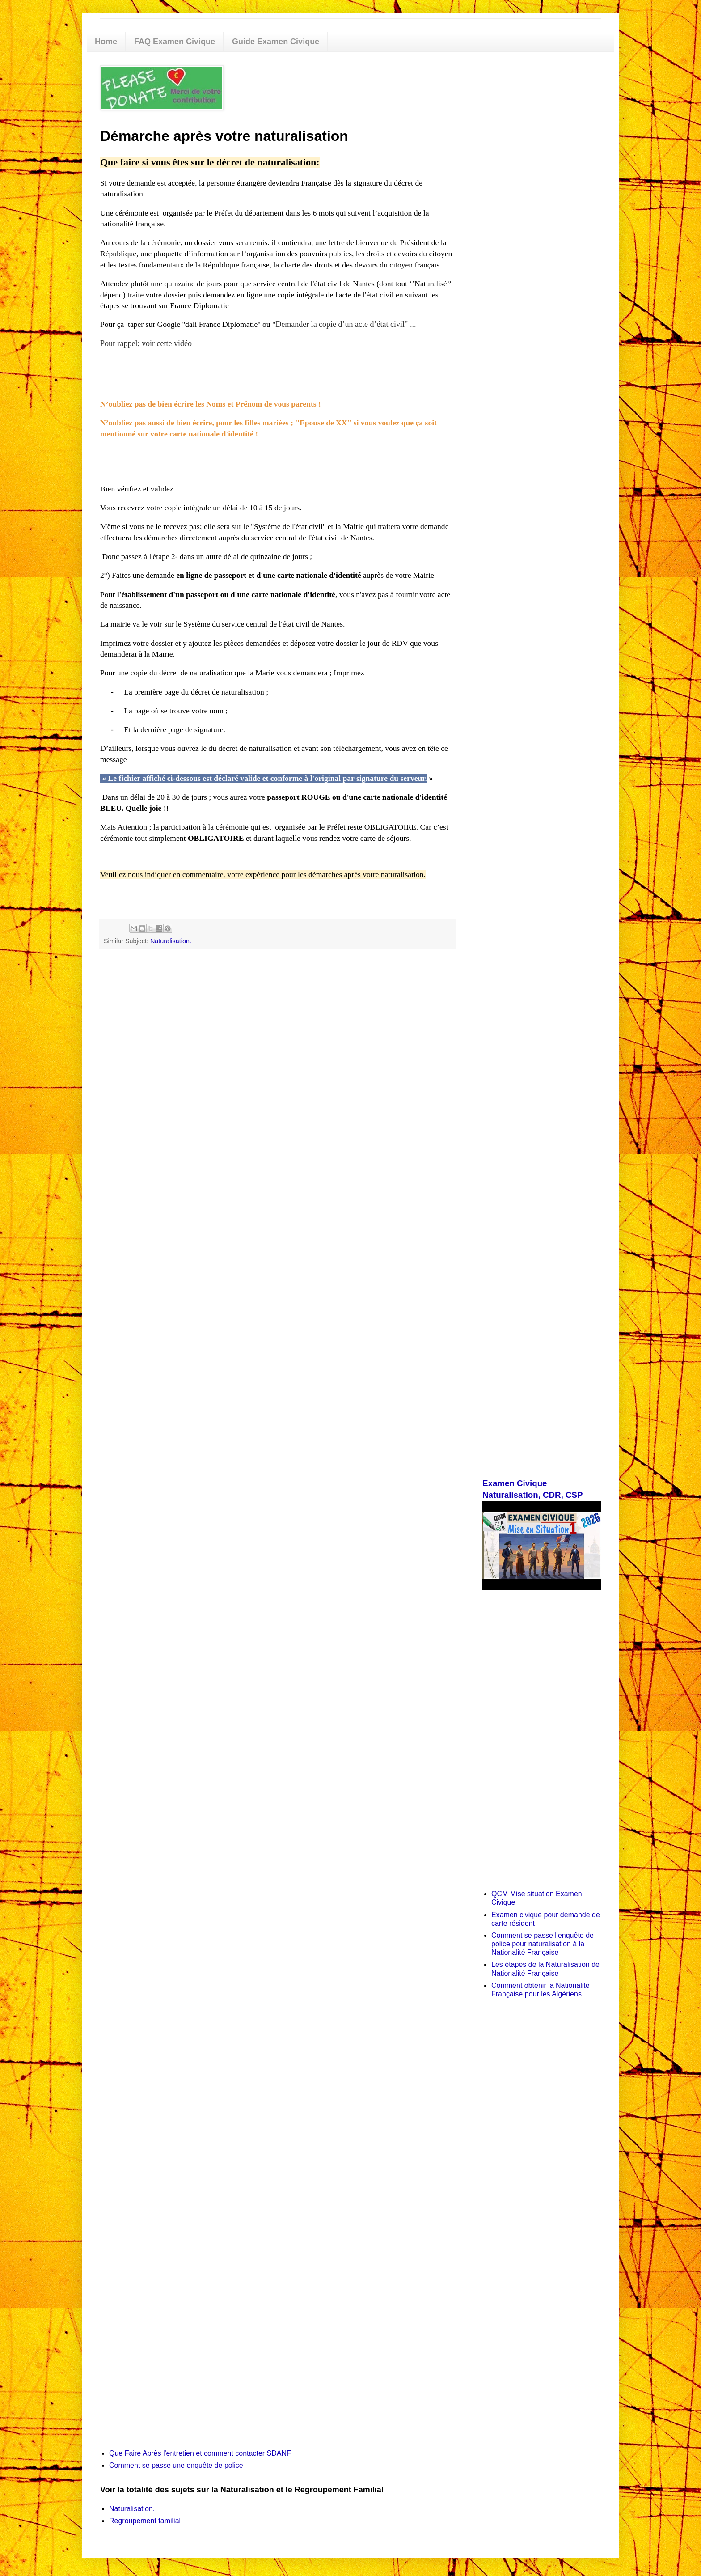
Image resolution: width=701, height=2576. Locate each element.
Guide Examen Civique (275, 41)
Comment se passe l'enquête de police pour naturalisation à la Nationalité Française (542, 1944)
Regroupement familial (145, 2521)
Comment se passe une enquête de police (176, 2465)
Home (106, 41)
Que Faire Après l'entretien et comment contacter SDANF (200, 2453)
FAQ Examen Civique (174, 41)
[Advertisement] (541, 199)
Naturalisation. (170, 941)
